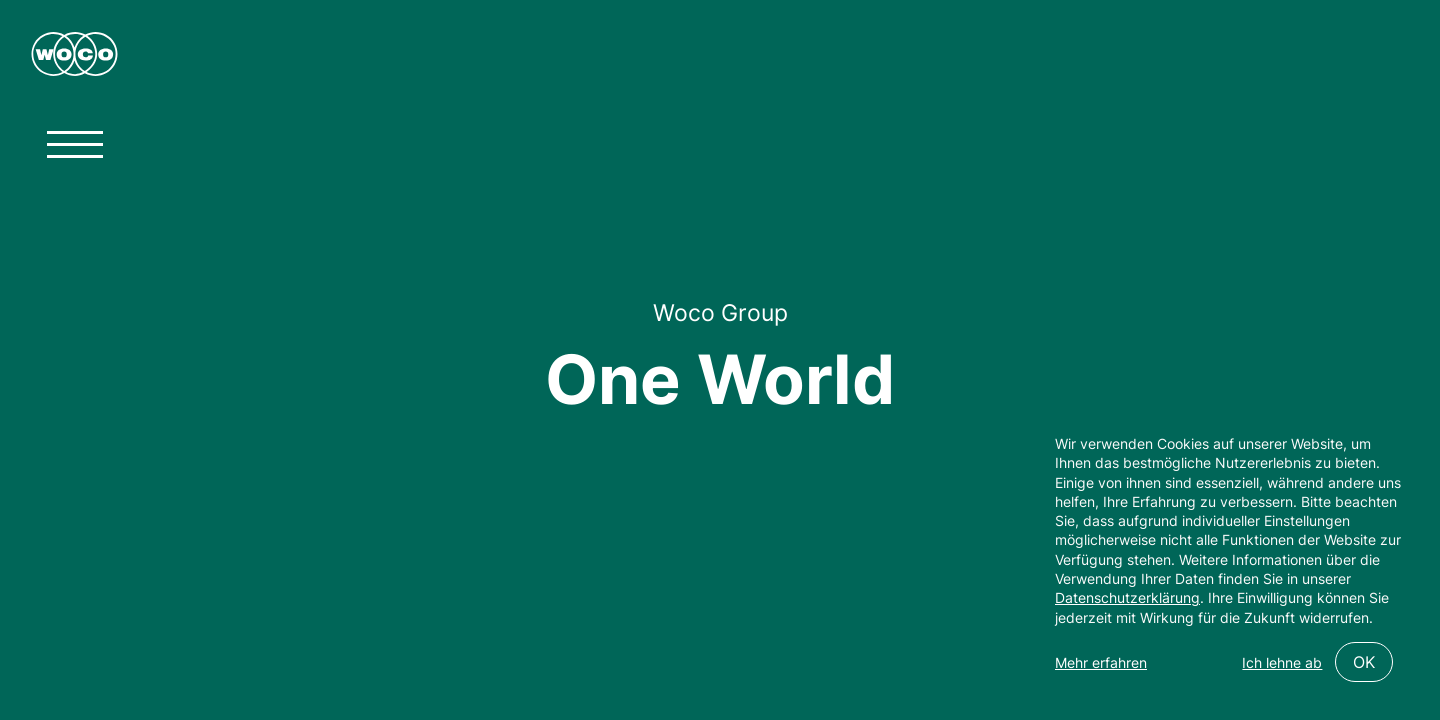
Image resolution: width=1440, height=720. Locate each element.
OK (1364, 662)
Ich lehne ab (1282, 662)
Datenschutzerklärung (1127, 597)
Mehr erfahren (1101, 662)
